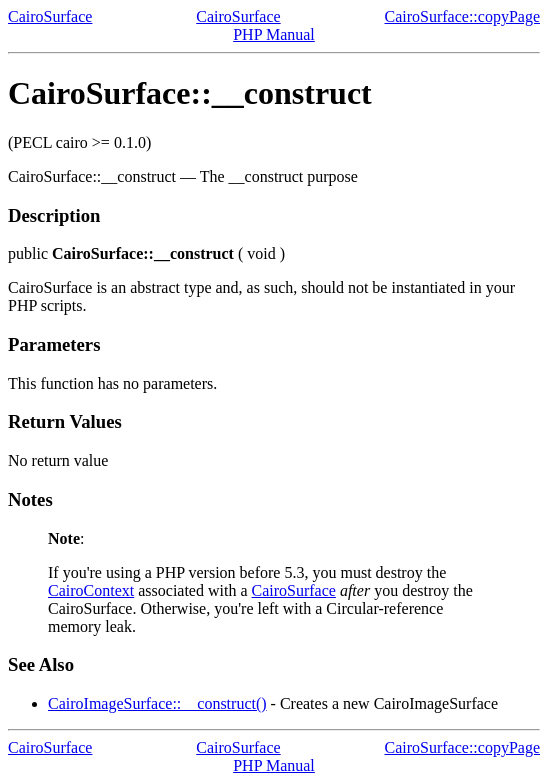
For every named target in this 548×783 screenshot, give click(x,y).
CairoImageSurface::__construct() (157, 703)
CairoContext (91, 590)
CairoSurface (50, 16)
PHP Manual (274, 34)
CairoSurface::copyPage (463, 16)
